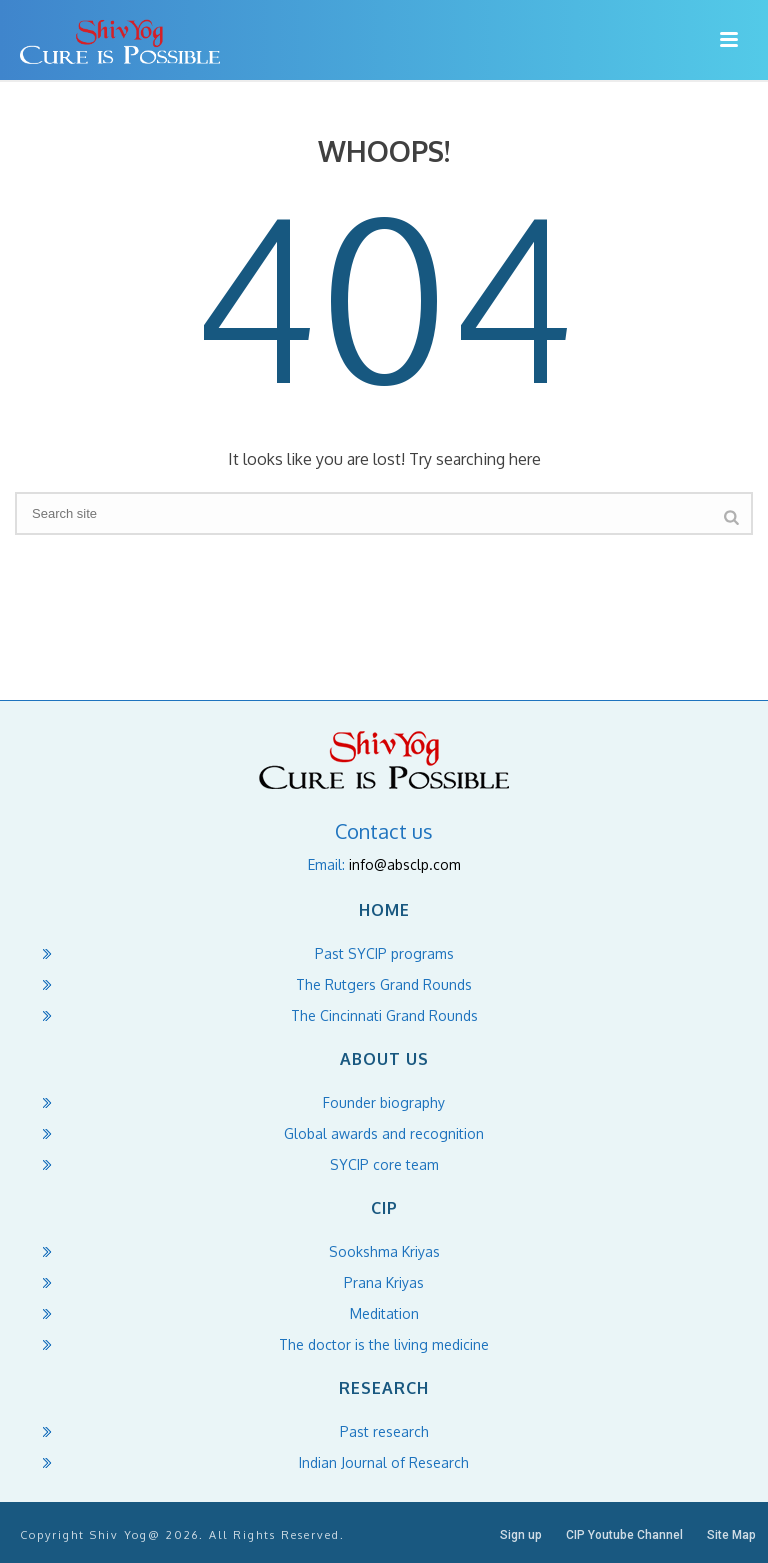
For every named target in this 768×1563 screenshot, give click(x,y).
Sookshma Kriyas (384, 1251)
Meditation (384, 1313)
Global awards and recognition (384, 1133)
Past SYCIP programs (384, 953)
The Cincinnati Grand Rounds (384, 1015)
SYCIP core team (384, 1164)
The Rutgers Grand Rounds (384, 984)
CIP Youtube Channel (624, 1535)
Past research (384, 1431)
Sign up (521, 1535)
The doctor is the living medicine (384, 1344)
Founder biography (384, 1102)
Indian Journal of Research (384, 1462)
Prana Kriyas (384, 1282)
